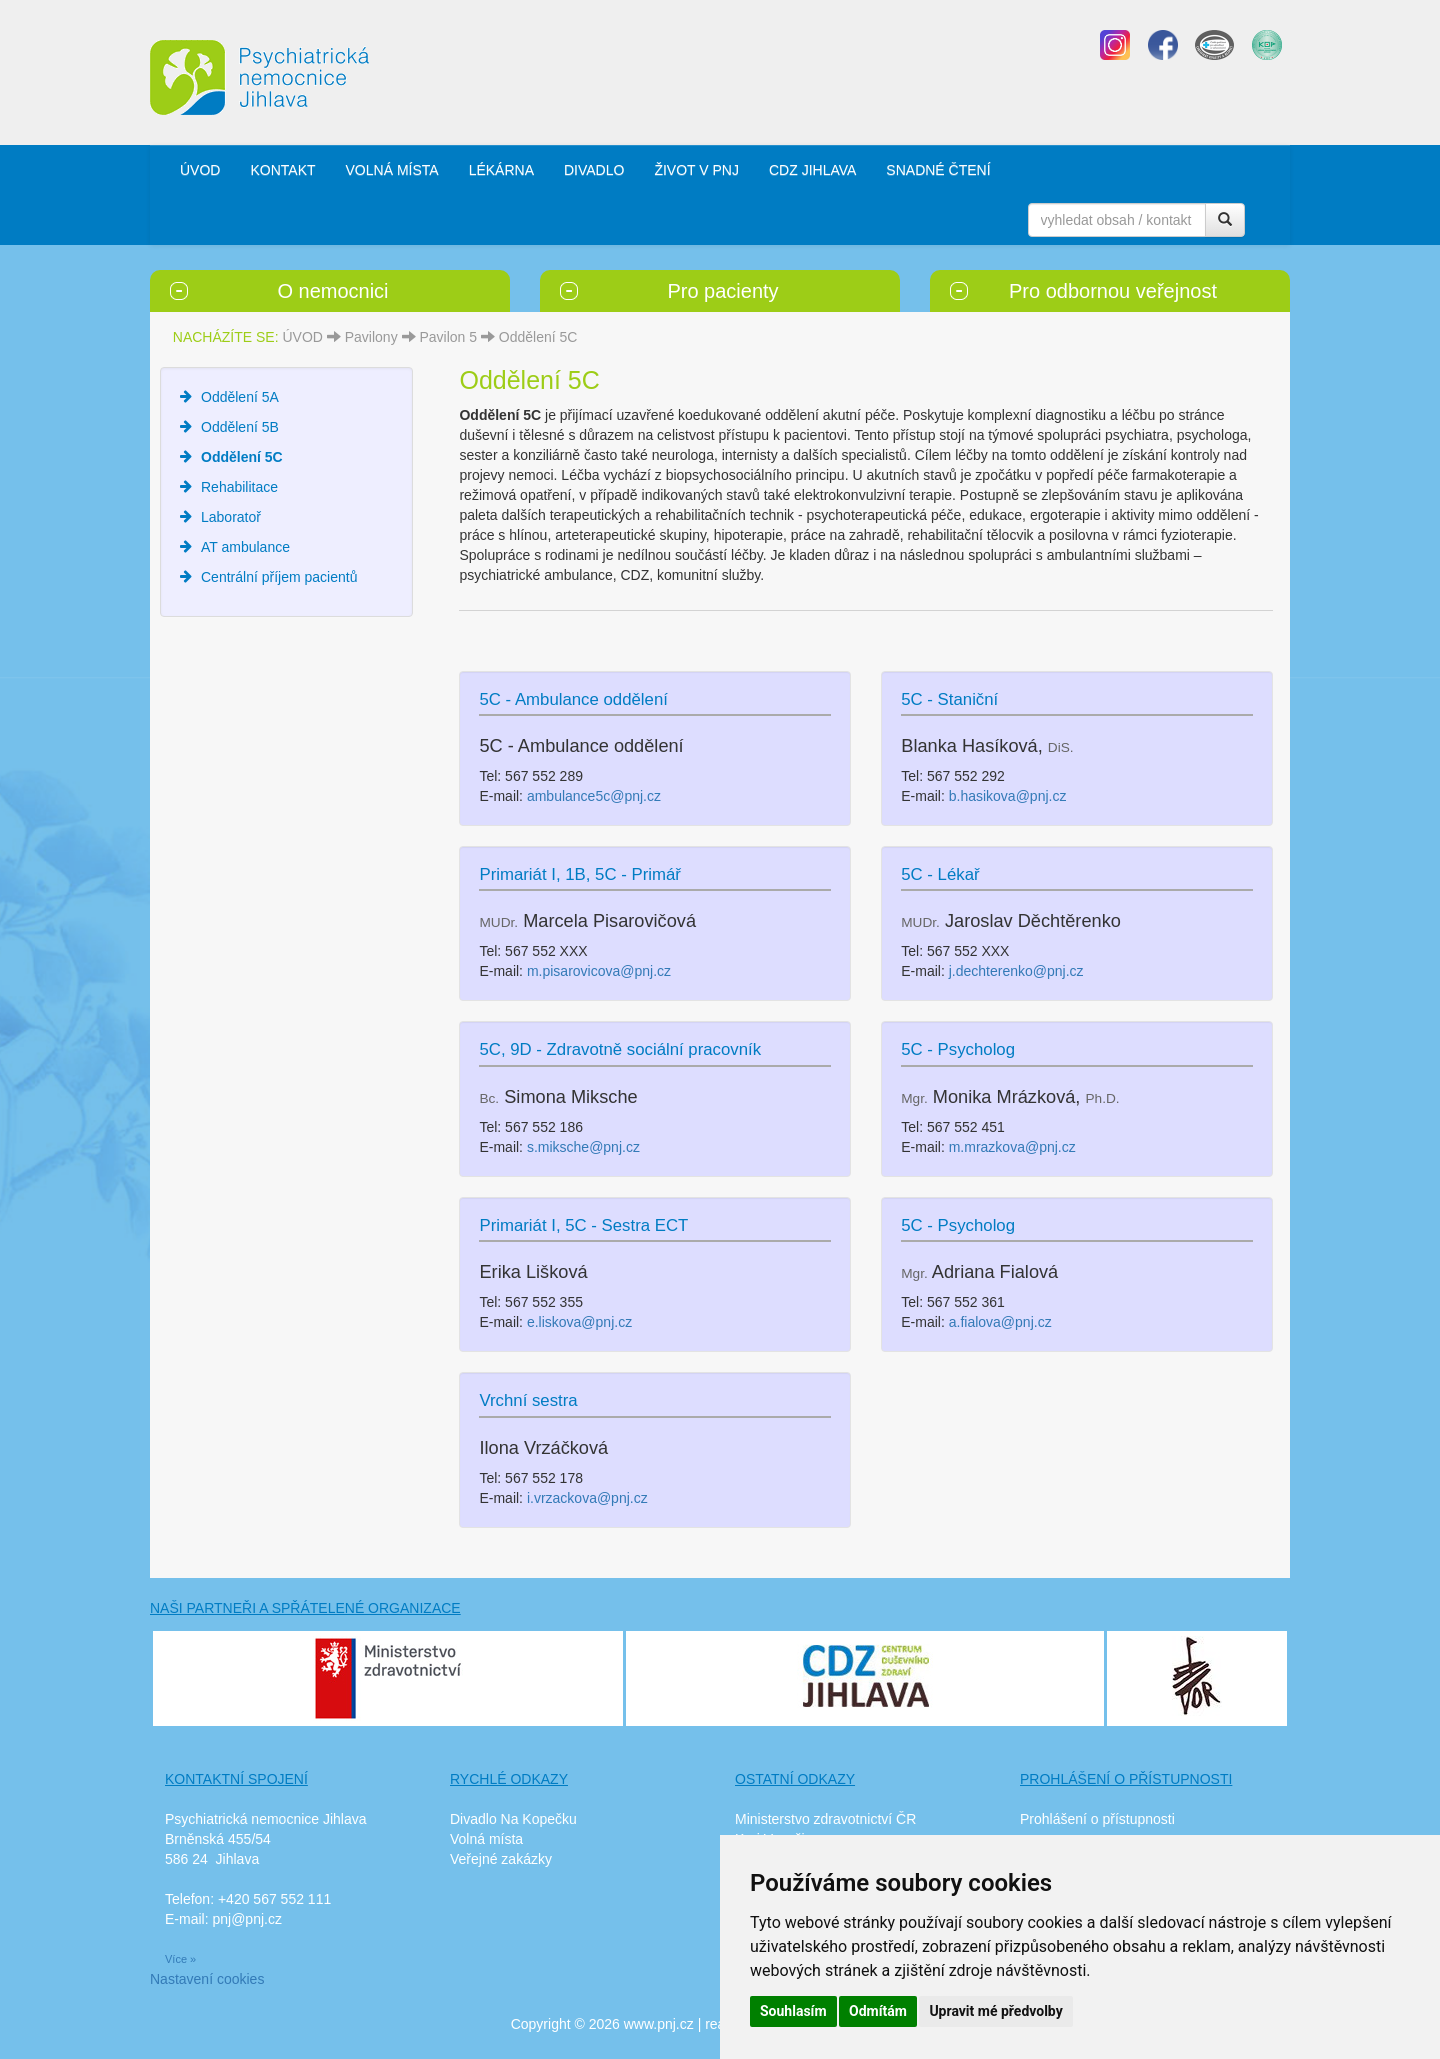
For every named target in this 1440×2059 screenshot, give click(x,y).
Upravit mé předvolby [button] (995, 2011)
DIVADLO (594, 170)
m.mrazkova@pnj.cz (1012, 1147)
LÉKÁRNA (501, 170)
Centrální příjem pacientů (279, 577)
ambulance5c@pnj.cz (594, 796)
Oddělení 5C (538, 337)
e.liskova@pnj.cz (579, 1322)
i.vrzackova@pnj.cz (587, 1498)
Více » (180, 1959)
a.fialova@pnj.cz (1000, 1322)
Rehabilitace (239, 487)
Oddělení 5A (240, 397)
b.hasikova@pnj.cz (1008, 796)
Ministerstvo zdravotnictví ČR (825, 1819)
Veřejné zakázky (501, 1859)
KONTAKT (282, 170)
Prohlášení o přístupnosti (1097, 1819)
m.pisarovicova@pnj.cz (599, 971)
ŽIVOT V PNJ (696, 170)
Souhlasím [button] (793, 2011)
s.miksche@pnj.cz (583, 1147)
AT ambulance (245, 547)
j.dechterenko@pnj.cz (1016, 971)
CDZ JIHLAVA (812, 170)
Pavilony (371, 337)
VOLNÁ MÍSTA (392, 170)
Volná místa (486, 1839)
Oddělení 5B (240, 427)
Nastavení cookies (207, 1979)
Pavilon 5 (448, 337)
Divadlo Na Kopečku (513, 1819)
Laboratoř (231, 517)
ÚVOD (200, 170)
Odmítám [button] (878, 2011)
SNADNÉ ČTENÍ (938, 170)
